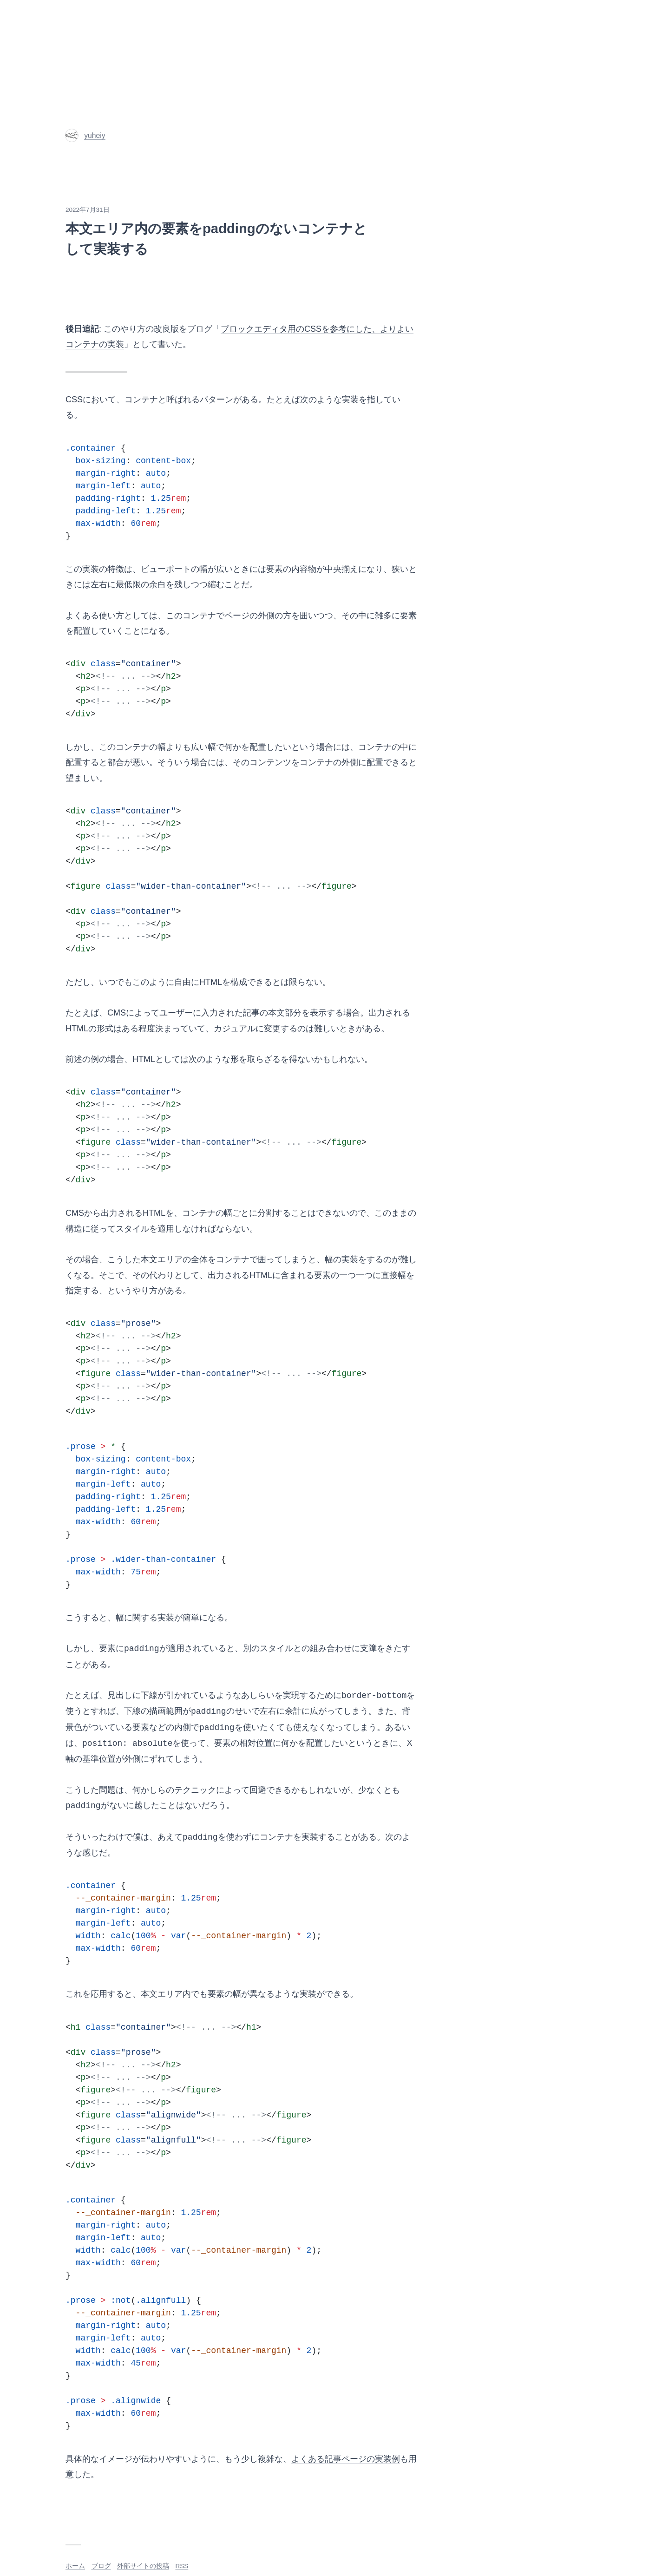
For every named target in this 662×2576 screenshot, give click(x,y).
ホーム (75, 2566)
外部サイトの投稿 (143, 2566)
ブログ (101, 2566)
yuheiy (85, 135)
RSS (182, 2566)
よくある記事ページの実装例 (345, 2459)
